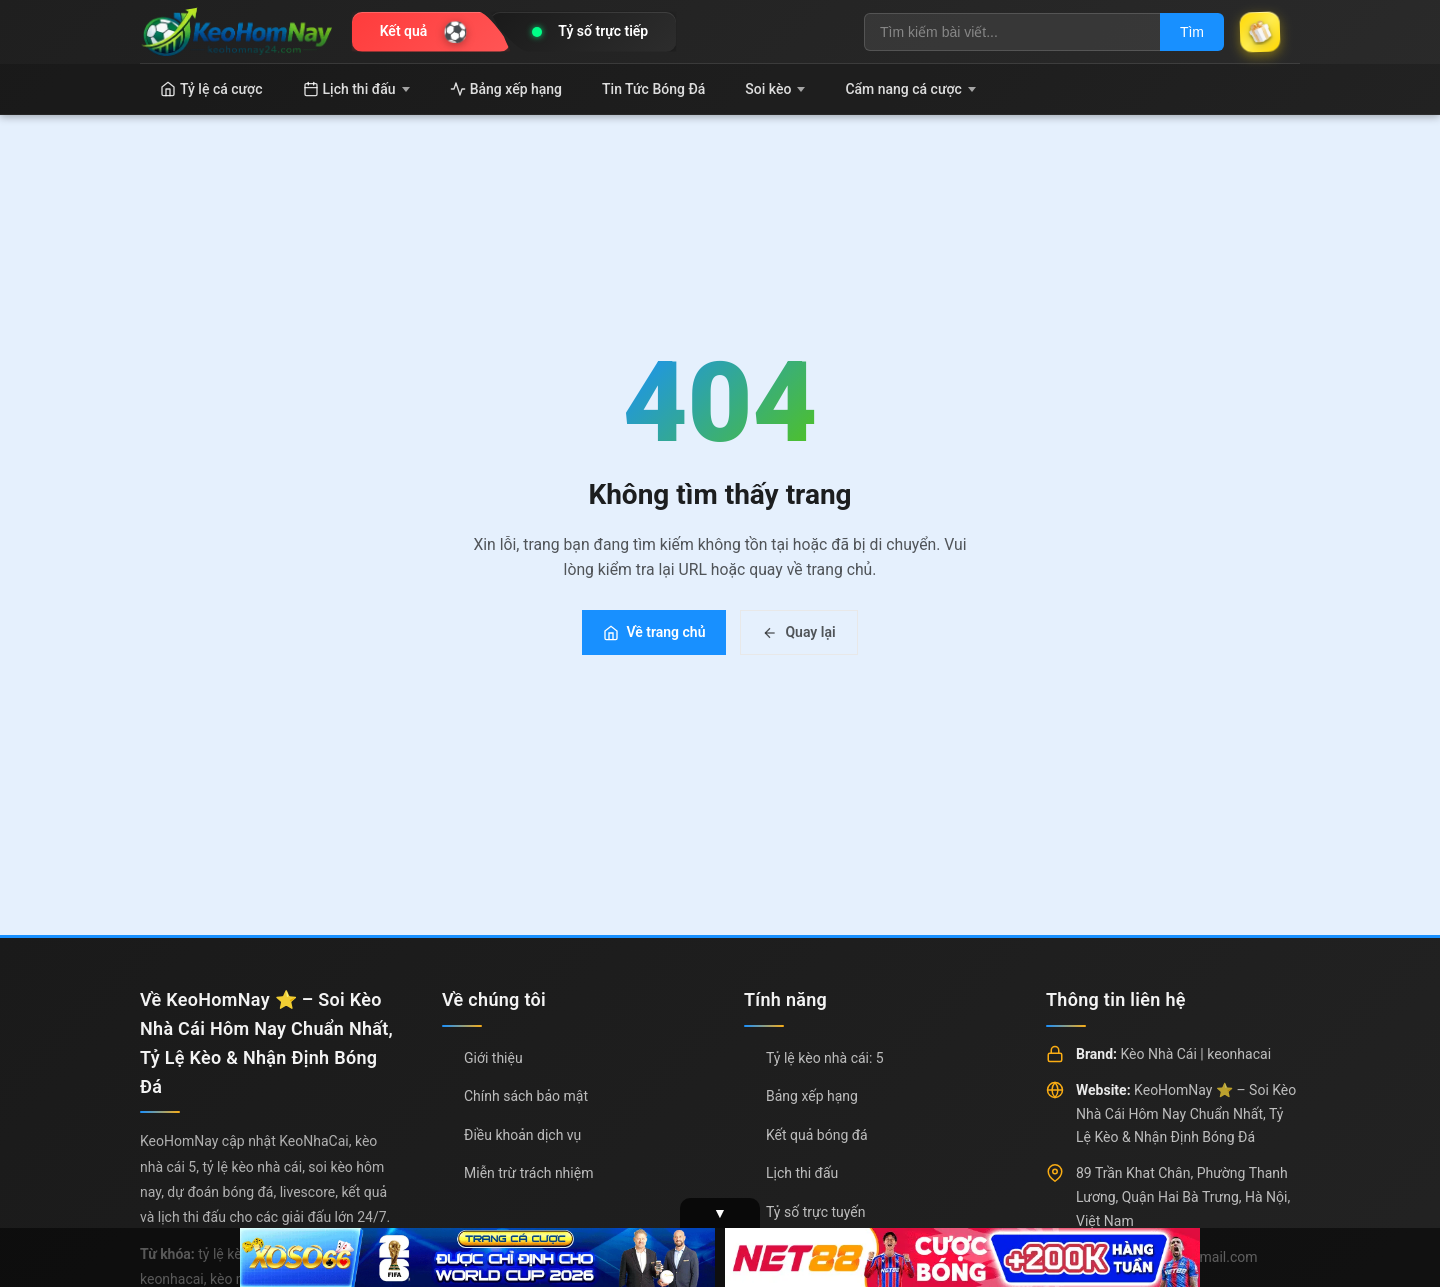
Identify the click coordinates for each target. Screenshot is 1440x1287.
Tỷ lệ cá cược (211, 89)
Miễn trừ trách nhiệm (528, 1173)
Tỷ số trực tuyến (815, 1212)
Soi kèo (775, 89)
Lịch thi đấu (356, 89)
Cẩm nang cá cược (910, 89)
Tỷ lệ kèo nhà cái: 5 (825, 1058)
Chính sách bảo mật (526, 1096)
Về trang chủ (654, 632)
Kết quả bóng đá (817, 1135)
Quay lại (798, 632)
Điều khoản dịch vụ (522, 1135)
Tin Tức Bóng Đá (653, 89)
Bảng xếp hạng (506, 89)
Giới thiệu (493, 1058)
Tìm (1192, 32)
